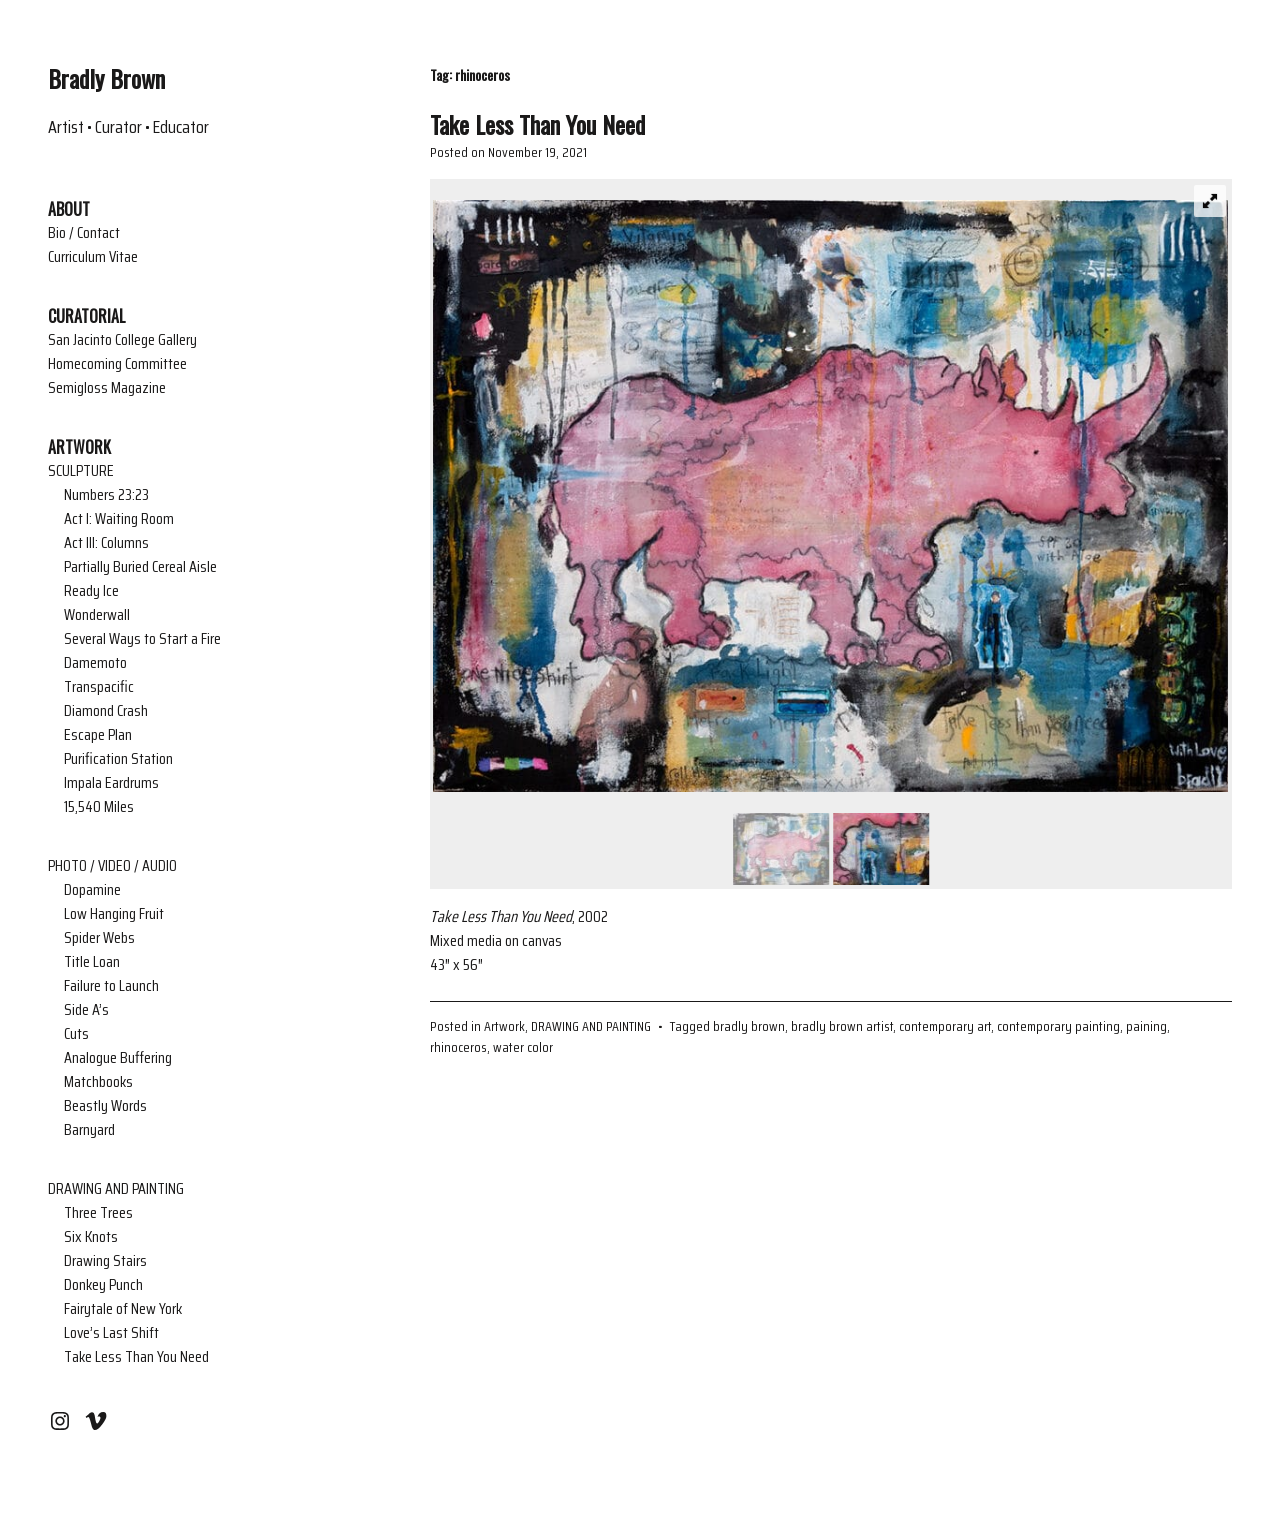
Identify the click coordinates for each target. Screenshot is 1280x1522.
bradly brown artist (842, 1026)
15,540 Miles (99, 807)
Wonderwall (97, 615)
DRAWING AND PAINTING (116, 1189)
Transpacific (99, 687)
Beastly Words (105, 1106)
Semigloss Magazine (107, 388)
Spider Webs (99, 938)
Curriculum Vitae (93, 257)
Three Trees (98, 1213)
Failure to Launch (111, 986)
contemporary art (945, 1026)
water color (523, 1047)
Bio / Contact (84, 233)
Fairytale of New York (123, 1309)
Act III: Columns (106, 543)
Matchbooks (98, 1082)
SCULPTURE (81, 471)
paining (1146, 1026)
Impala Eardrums (111, 783)
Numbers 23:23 (106, 495)
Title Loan (92, 962)
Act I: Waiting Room (119, 519)
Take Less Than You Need (136, 1357)
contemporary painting (1058, 1026)
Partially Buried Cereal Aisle (140, 567)
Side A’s (86, 1010)
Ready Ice (91, 591)
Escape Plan (98, 735)
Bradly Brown (106, 78)
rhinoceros (458, 1047)
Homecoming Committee (117, 364)
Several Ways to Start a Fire (142, 639)
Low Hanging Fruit (114, 914)
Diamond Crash (106, 711)
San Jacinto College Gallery (122, 340)
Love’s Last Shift (111, 1333)
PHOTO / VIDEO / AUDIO (112, 866)
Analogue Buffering (118, 1058)
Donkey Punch (103, 1285)
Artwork (504, 1026)
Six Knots (91, 1237)
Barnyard (89, 1130)
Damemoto (95, 663)
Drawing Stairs (105, 1261)
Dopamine (92, 890)
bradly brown (749, 1026)
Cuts (76, 1034)
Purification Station (118, 759)
